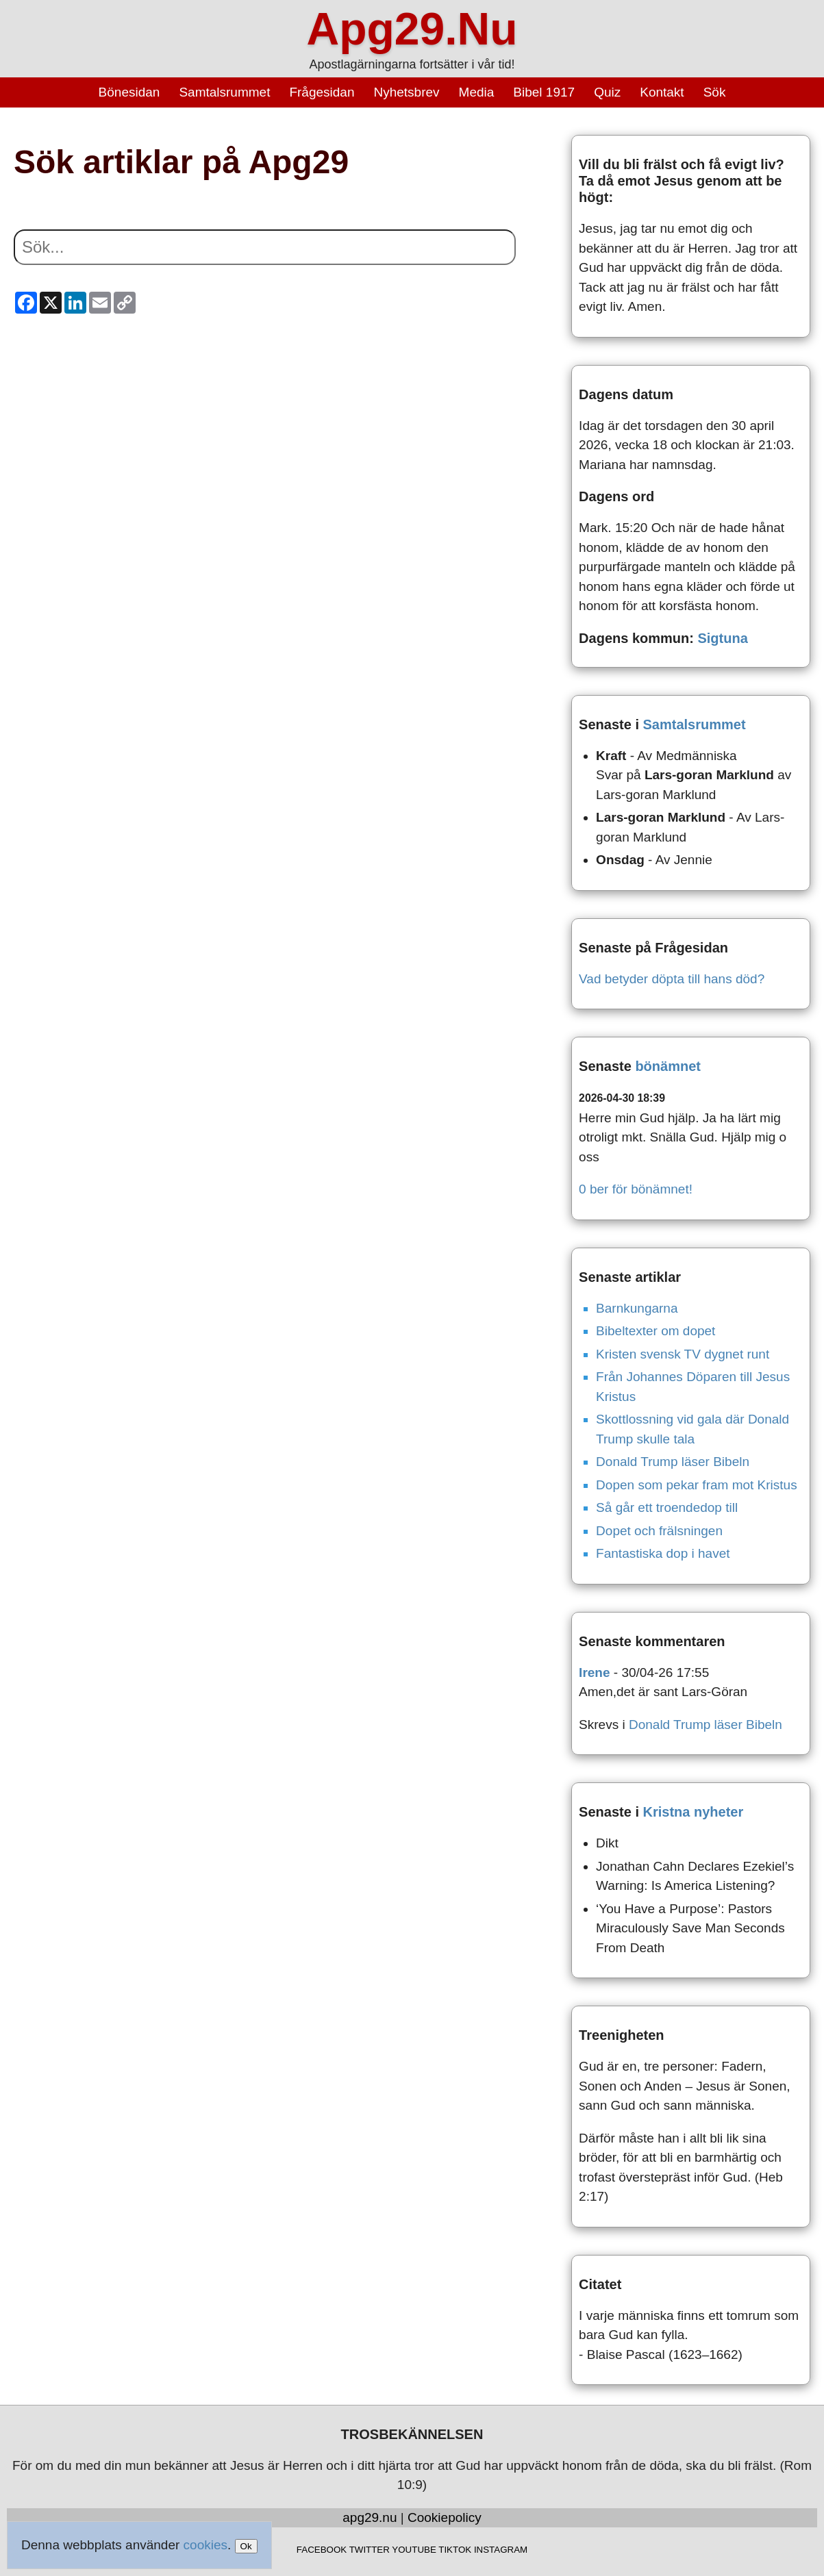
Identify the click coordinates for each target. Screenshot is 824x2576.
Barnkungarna (636, 1308)
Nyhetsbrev (406, 92)
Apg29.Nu (411, 28)
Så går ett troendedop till (667, 1507)
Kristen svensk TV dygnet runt (682, 1354)
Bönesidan (129, 92)
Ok (246, 2546)
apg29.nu (369, 2517)
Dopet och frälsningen (659, 1531)
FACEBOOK (322, 2550)
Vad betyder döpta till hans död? (671, 979)
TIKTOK (454, 2550)
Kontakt (662, 92)
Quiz (607, 92)
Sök (714, 92)
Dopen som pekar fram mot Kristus (696, 1485)
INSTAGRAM (500, 2550)
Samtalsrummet (224, 92)
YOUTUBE (414, 2550)
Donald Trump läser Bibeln (672, 1461)
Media (477, 92)
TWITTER (369, 2550)
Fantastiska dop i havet (662, 1553)
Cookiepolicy (445, 2517)
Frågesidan (321, 92)
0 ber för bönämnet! (635, 1189)
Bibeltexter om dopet (655, 1331)
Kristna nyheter (693, 1811)
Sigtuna (722, 638)
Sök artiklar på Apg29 (181, 162)
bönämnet (668, 1066)
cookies (205, 2545)
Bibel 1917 (544, 92)
